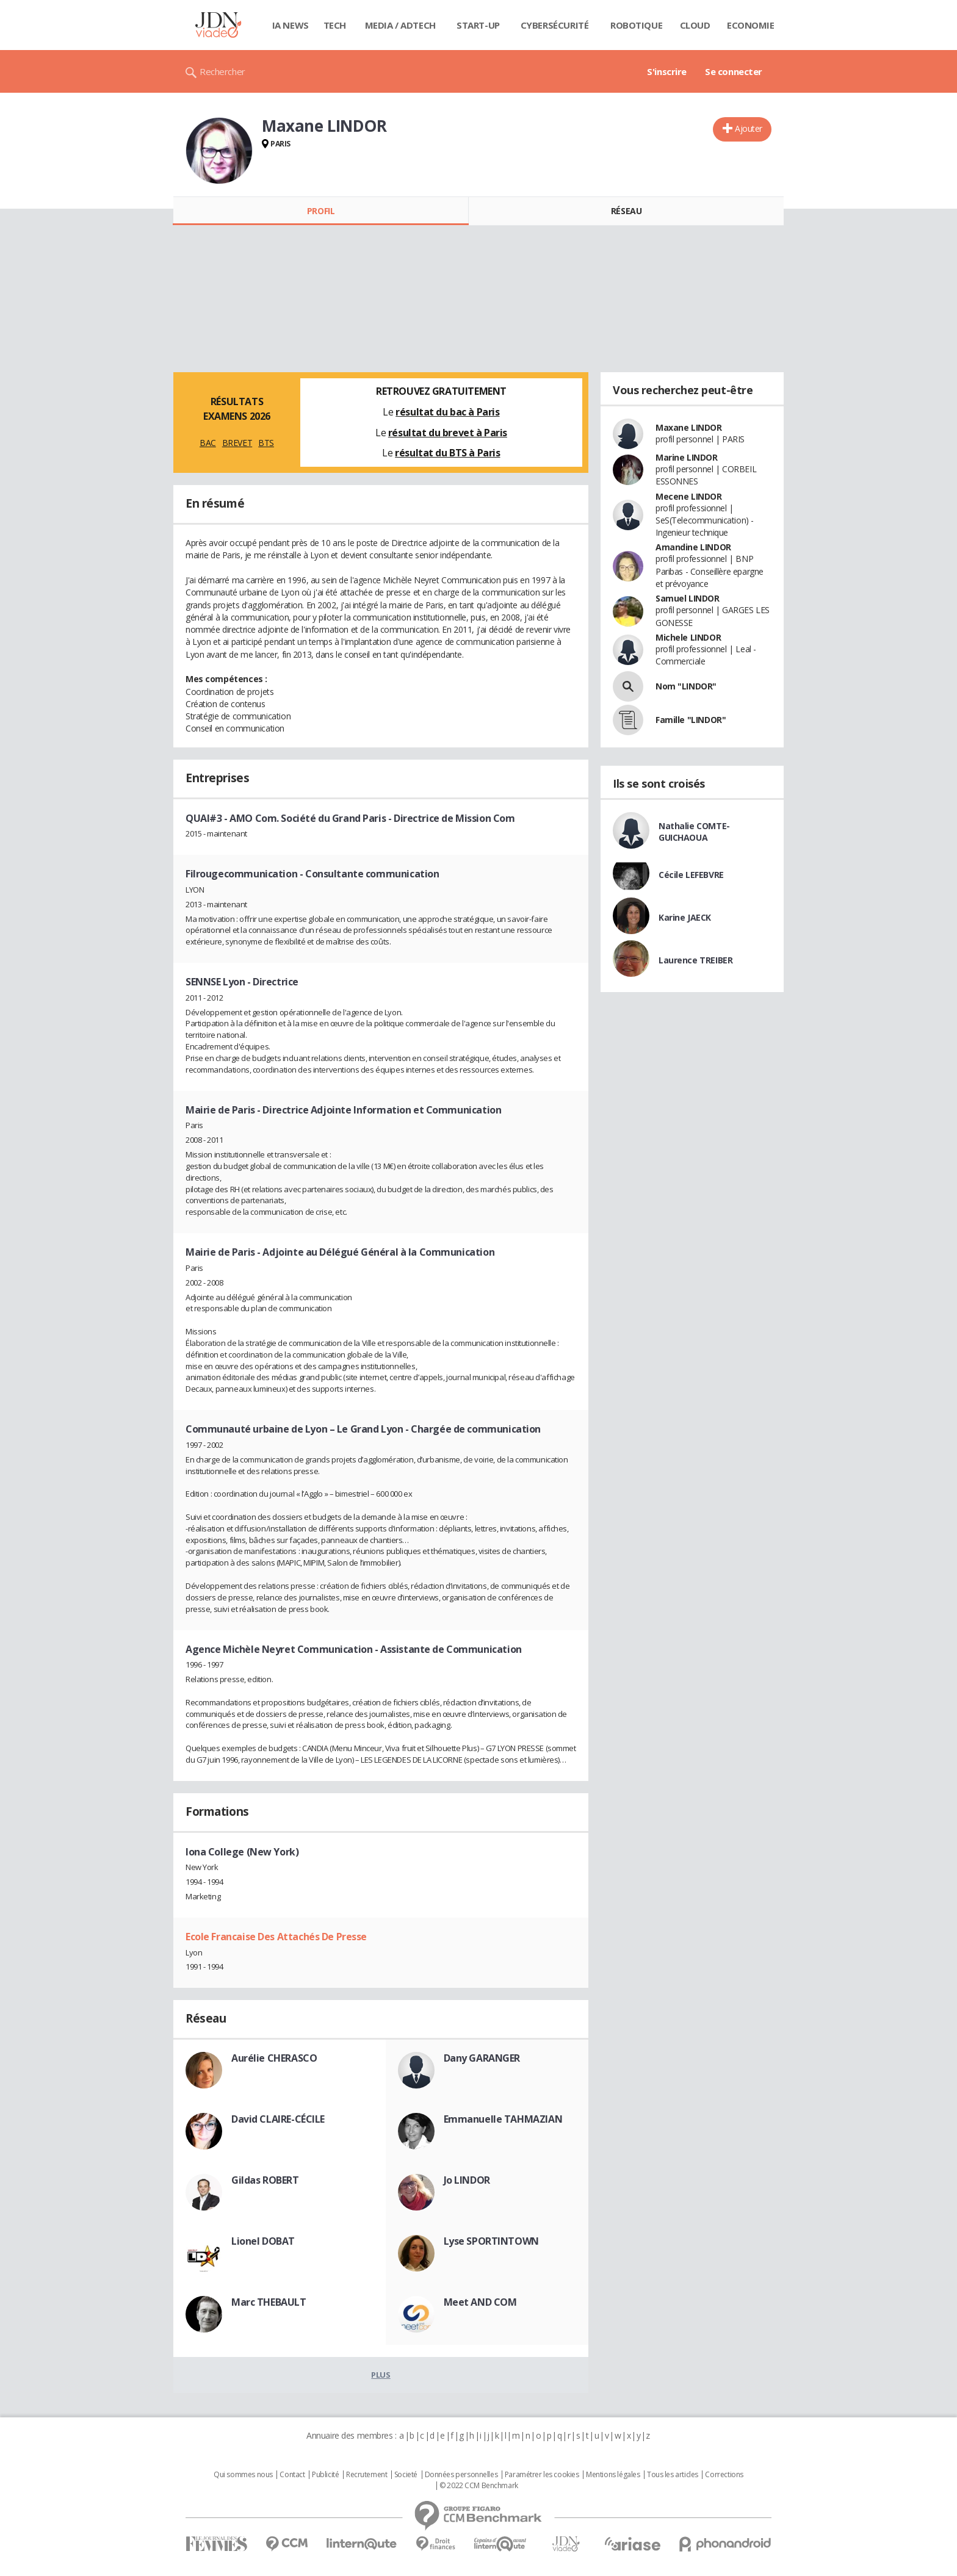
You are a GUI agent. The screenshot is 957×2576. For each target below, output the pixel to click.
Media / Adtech (400, 25)
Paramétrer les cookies (542, 2474)
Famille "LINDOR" (690, 719)
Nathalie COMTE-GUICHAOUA (694, 831)
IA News (290, 25)
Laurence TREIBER (695, 960)
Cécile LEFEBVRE (691, 874)
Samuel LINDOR (687, 598)
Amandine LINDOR (693, 547)
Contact (292, 2474)
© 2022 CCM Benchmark (478, 2485)
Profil (320, 211)
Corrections (724, 2474)
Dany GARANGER (482, 2058)
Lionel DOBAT (263, 2241)
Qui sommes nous (243, 2474)
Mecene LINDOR (688, 496)
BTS (266, 442)
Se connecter (733, 71)
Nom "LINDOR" (686, 686)
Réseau (626, 211)
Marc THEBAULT (268, 2302)
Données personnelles (461, 2474)
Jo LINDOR (467, 2180)
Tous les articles (672, 2474)
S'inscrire (667, 71)
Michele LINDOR (688, 637)
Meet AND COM (480, 2302)
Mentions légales (613, 2474)
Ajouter (748, 128)
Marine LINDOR (686, 457)
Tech (334, 25)
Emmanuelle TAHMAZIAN (503, 2119)
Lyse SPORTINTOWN (491, 2241)
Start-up (478, 25)
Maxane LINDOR (688, 427)
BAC (208, 442)
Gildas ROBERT (265, 2180)
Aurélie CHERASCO (274, 2058)
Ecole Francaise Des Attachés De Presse (276, 1936)
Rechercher (222, 71)
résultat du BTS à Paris (447, 452)
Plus (380, 2374)
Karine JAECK (685, 917)
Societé (405, 2474)
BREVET (237, 442)
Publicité (325, 2474)
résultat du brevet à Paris (447, 432)
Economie (751, 25)
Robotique (636, 25)
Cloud (695, 25)
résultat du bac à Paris (447, 412)
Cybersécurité (555, 25)
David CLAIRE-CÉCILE (278, 2119)
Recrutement (366, 2474)
